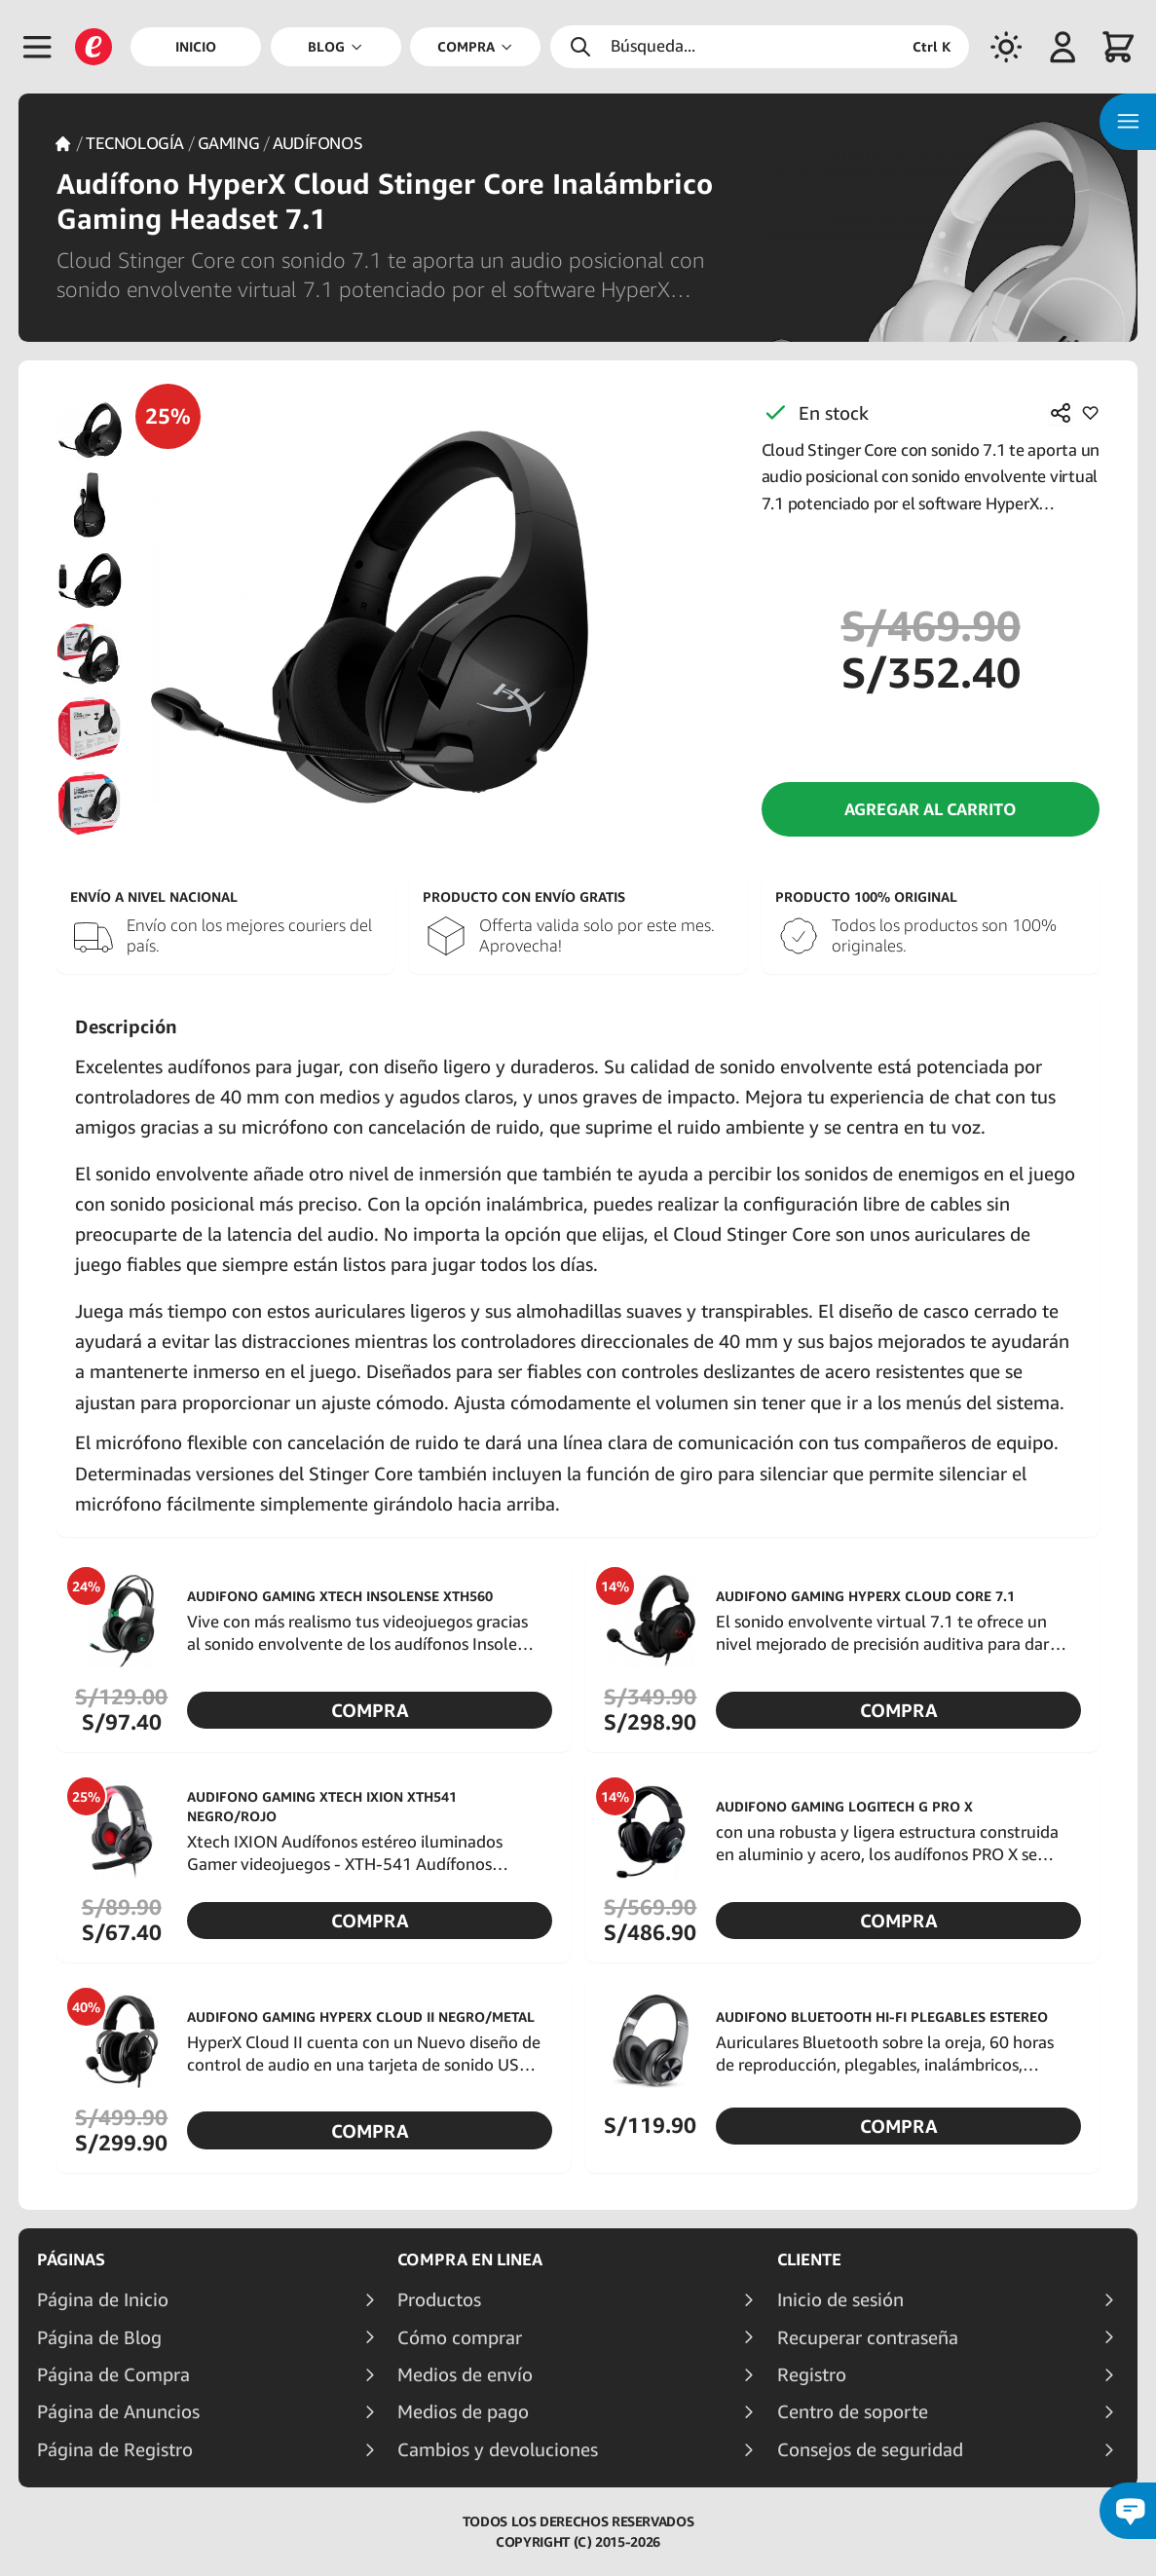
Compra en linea (469, 2259)
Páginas (71, 2259)
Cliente (809, 2259)
